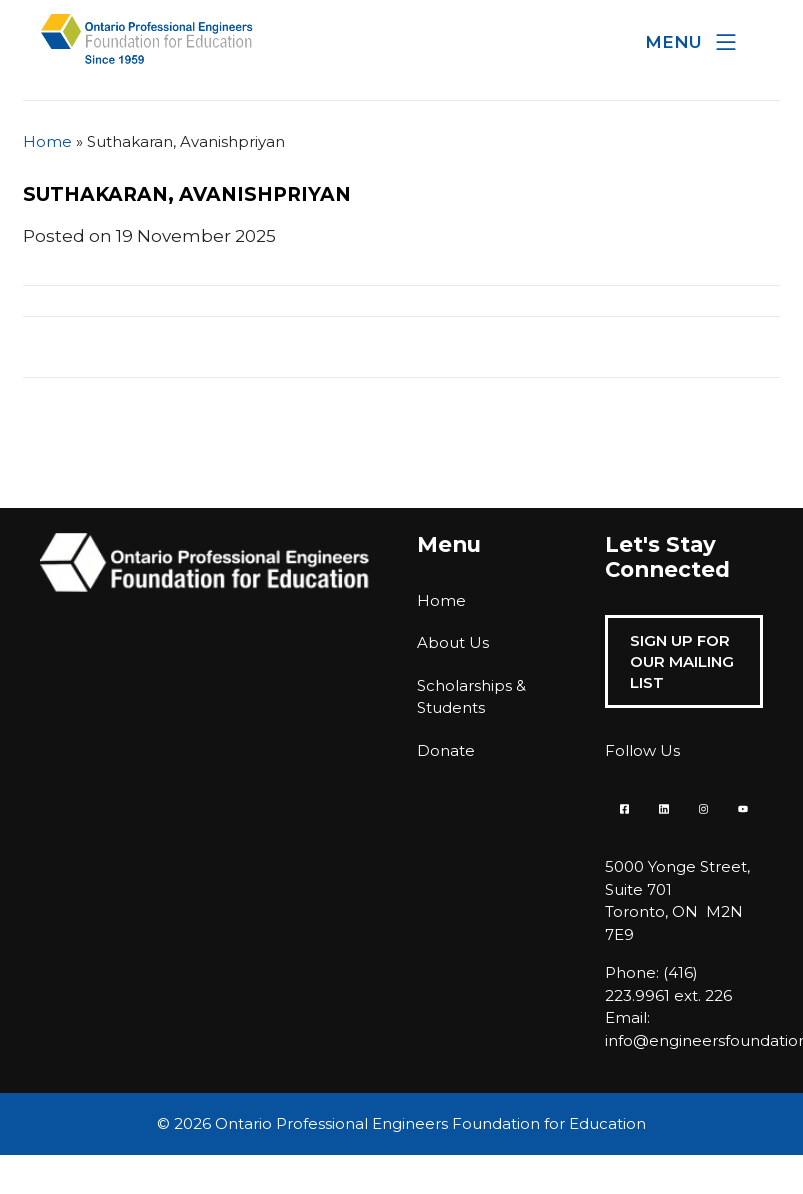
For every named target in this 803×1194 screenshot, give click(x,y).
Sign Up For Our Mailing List (682, 661)
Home (47, 141)
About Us (453, 642)
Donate (446, 750)
